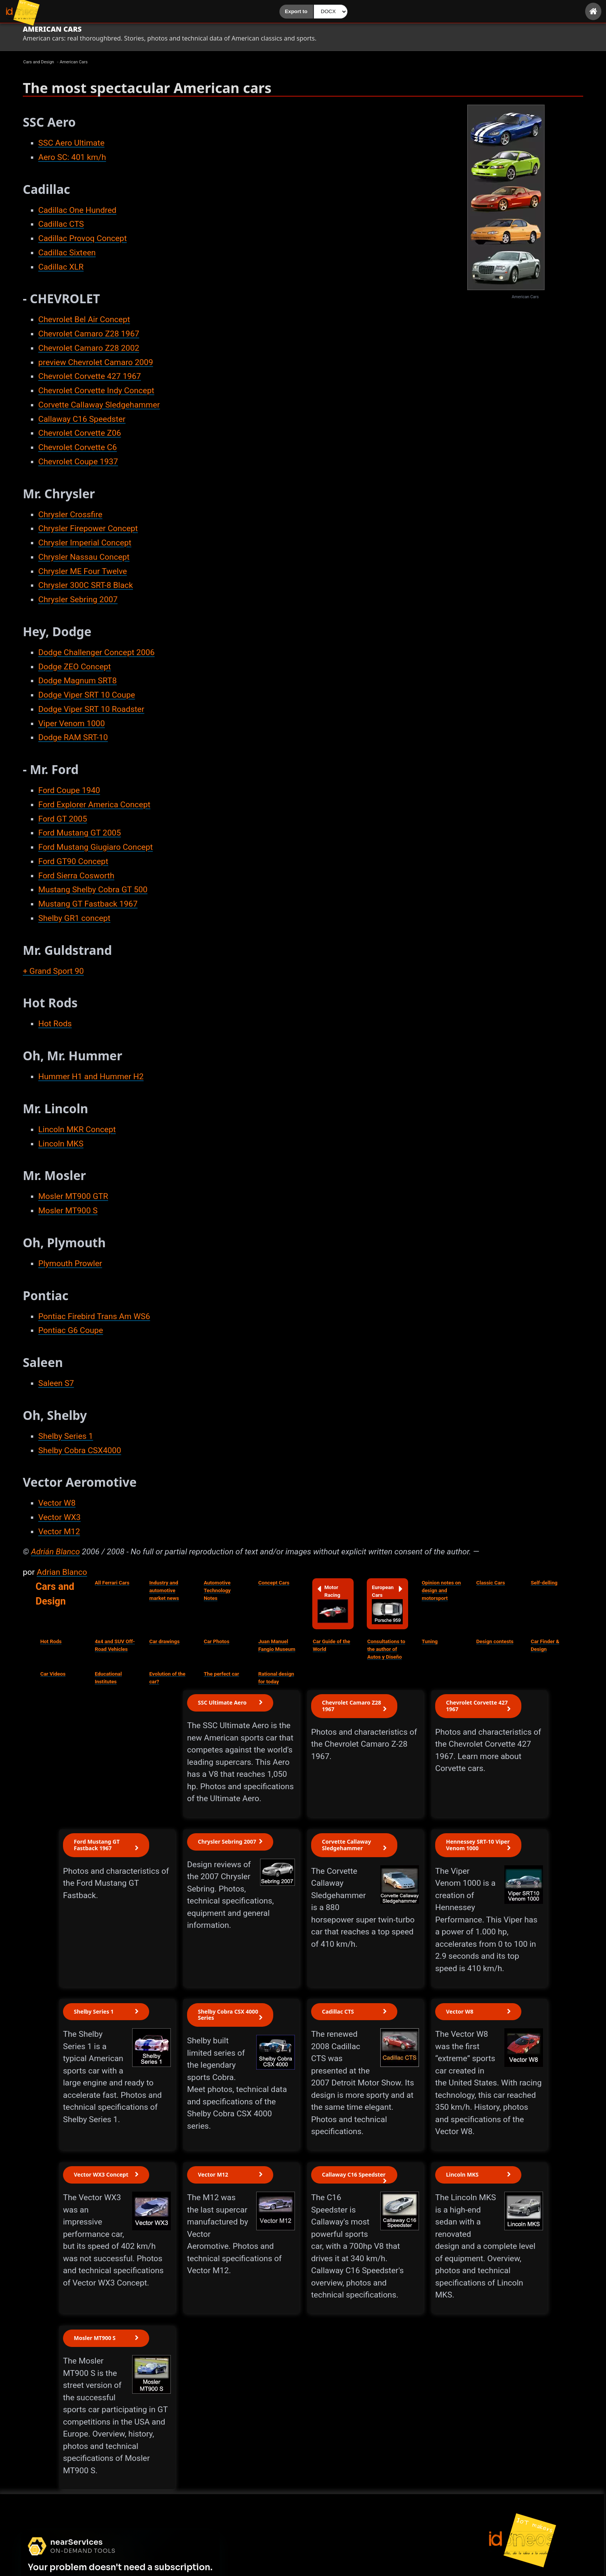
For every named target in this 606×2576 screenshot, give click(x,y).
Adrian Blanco (62, 1572)
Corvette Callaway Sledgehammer (99, 404)
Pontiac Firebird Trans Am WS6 (94, 1316)
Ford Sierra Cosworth (76, 875)
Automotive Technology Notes (217, 1590)
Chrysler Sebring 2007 (77, 599)
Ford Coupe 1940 (69, 790)
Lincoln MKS (60, 1143)
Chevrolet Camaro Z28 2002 (88, 348)
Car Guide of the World (331, 1645)
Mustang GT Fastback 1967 (88, 903)
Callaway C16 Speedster (82, 419)
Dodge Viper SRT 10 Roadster (91, 709)
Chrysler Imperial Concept (84, 542)
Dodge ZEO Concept (74, 666)
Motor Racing (332, 1603)
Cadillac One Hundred (77, 210)
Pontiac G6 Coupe (70, 1330)
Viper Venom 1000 (71, 723)
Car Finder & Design (545, 1645)
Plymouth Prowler (70, 1263)
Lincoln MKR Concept (77, 1129)
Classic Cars (490, 1583)
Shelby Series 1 (65, 1436)
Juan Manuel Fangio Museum (276, 1645)
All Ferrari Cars (112, 1583)
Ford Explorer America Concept (94, 804)
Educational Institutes (108, 1678)
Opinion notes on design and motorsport (441, 1590)
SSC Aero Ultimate (71, 143)
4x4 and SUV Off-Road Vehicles (115, 1645)
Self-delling (544, 1583)
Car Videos (52, 1674)
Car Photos (216, 1641)
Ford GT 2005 (62, 819)
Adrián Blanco (55, 1551)
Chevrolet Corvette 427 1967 (89, 376)
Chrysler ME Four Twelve (82, 571)
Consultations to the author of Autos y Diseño (386, 1649)
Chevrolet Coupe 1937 (78, 461)
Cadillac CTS (61, 224)
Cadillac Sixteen (67, 252)
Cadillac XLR (60, 267)
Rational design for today (276, 1678)
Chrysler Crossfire (70, 514)
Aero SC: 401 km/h (72, 157)
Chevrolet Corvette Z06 (79, 433)
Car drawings (164, 1641)
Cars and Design (55, 1594)
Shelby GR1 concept (74, 918)
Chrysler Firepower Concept (88, 528)
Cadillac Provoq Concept (82, 238)
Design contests (494, 1641)
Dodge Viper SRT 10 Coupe (86, 695)
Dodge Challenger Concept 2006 (96, 652)
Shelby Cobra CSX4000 (79, 1450)
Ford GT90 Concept (73, 861)
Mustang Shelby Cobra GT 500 (93, 889)
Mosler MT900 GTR (73, 1196)
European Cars (387, 1604)
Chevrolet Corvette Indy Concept (96, 390)
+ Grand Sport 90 (53, 971)
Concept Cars (273, 1583)
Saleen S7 (56, 1383)
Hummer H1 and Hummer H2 (91, 1076)
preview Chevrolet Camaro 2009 (95, 362)
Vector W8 (56, 1503)
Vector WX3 (59, 1517)
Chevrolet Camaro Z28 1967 (88, 333)
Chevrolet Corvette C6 (77, 447)
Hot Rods (55, 1023)
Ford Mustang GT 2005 (79, 832)
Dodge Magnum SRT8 (77, 680)
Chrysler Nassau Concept (83, 557)
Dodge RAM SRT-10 (73, 737)
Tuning (429, 1641)
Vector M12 (59, 1531)
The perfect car (221, 1674)
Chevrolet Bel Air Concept (84, 319)
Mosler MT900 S (67, 1210)
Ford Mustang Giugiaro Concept (95, 847)
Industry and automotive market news (164, 1590)
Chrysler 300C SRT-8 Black (85, 585)
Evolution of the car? (167, 1678)
